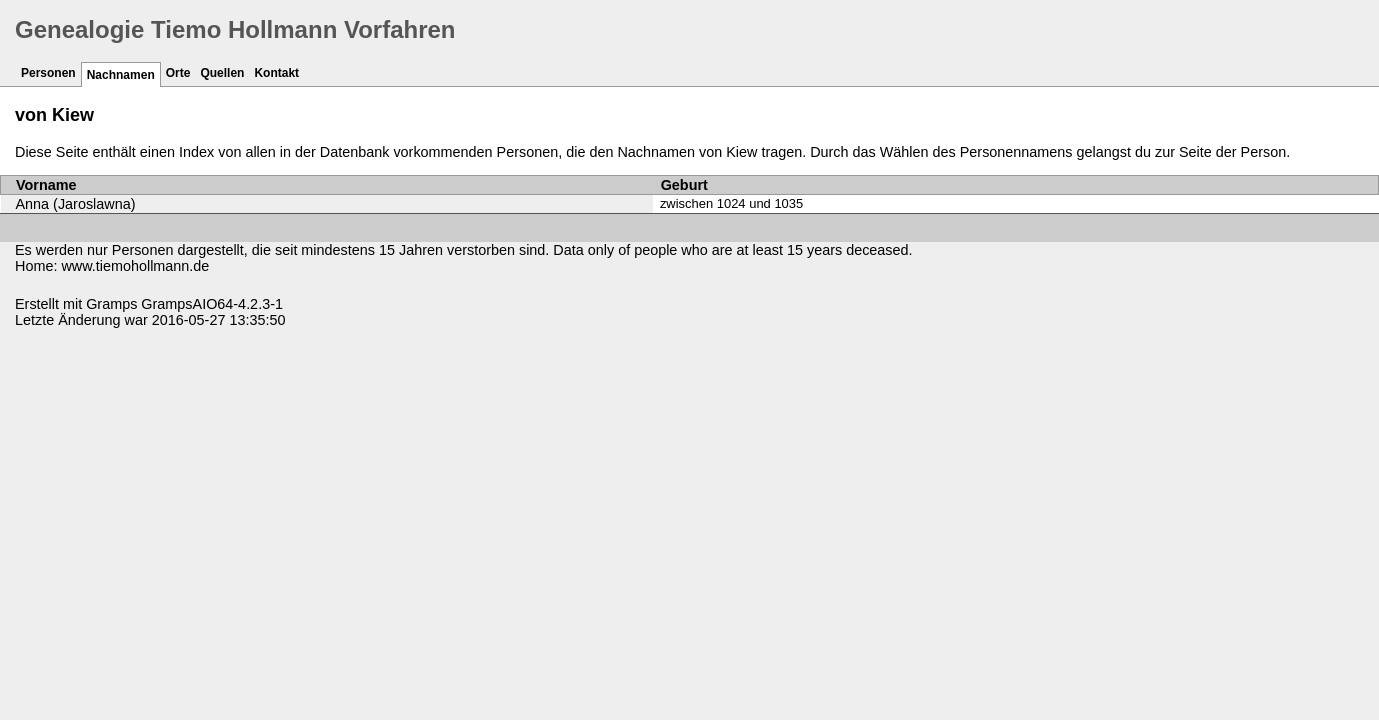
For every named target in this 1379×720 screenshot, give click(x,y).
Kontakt (276, 73)
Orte (178, 73)
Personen (48, 73)
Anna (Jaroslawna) (76, 204)
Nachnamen (121, 75)
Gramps (111, 304)
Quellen (222, 73)
